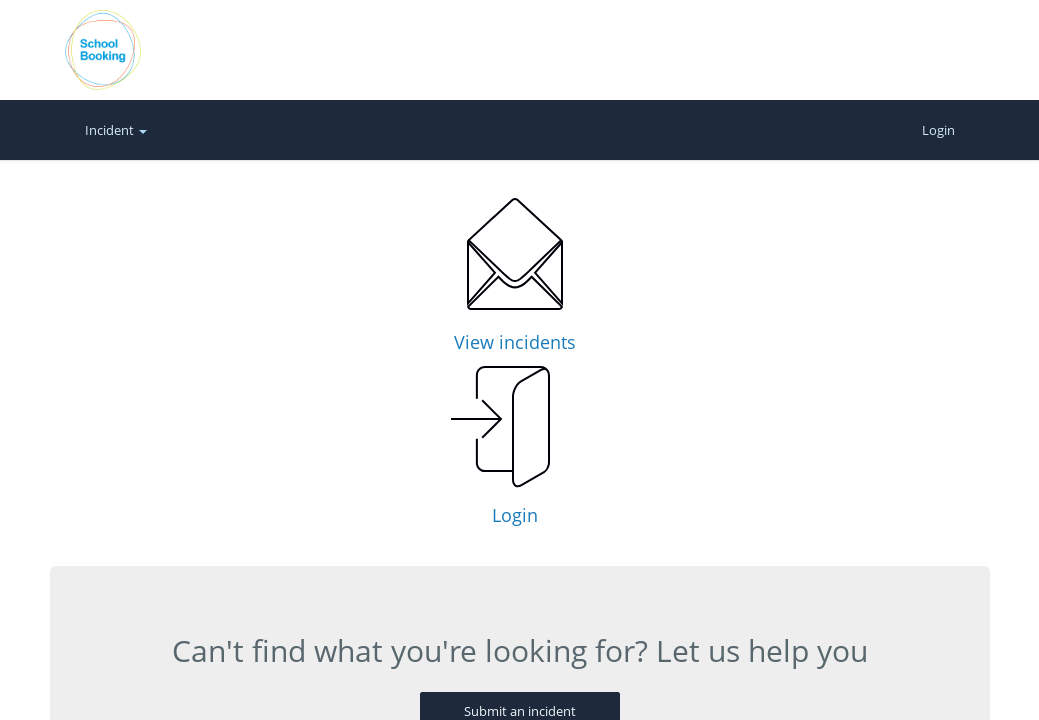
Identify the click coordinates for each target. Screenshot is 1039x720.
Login (938, 130)
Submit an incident (520, 538)
